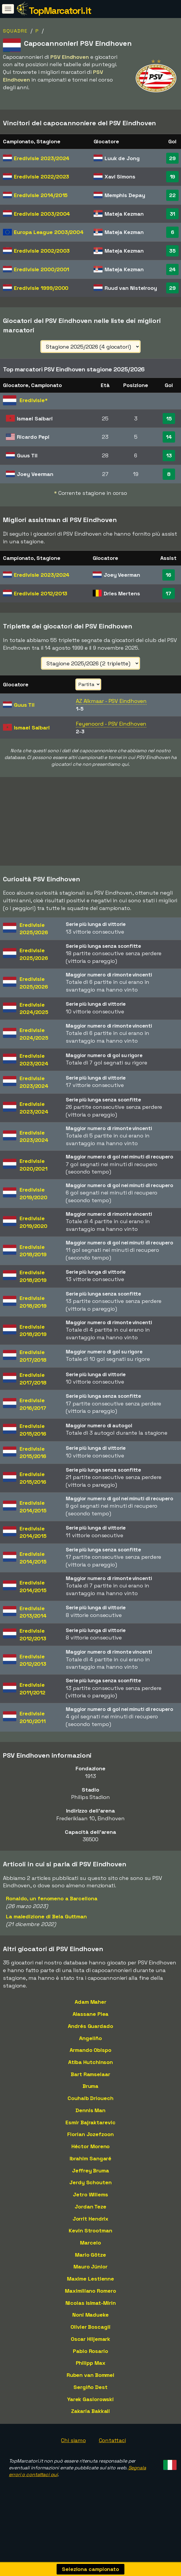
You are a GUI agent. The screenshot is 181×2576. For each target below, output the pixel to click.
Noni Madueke (90, 2314)
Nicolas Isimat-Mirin (90, 2302)
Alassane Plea (91, 2014)
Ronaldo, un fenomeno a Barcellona (51, 1898)
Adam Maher (90, 2001)
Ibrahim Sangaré (91, 2158)
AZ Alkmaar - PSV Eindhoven (111, 701)
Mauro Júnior (90, 2266)
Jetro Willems (90, 2194)
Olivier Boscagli (90, 2326)
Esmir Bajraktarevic (90, 2122)
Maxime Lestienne (90, 2278)
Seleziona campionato (90, 2569)
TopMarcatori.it (60, 11)
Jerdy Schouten (90, 2182)
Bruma (91, 2086)
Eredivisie (41, 158)
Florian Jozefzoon (90, 2134)
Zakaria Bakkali (90, 2411)
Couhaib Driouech (90, 2098)
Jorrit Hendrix (91, 2218)
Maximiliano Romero (90, 2290)
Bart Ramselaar (90, 2074)
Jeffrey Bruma (90, 2170)
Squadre (15, 31)
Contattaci (112, 2440)
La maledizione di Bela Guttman (46, 1916)
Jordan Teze (90, 2206)
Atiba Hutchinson (90, 2062)
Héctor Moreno (90, 2146)
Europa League (49, 232)
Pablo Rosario (90, 2351)
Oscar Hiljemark (90, 2339)
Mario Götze (90, 2254)
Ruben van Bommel (90, 2375)
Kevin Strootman (90, 2230)
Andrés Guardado (90, 2026)
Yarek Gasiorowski (90, 2399)
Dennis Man (90, 2110)
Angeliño (90, 2038)
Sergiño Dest (90, 2387)
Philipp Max (90, 2362)
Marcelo (90, 2242)
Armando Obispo (90, 2050)
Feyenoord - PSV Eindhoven (111, 723)
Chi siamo (73, 2440)
